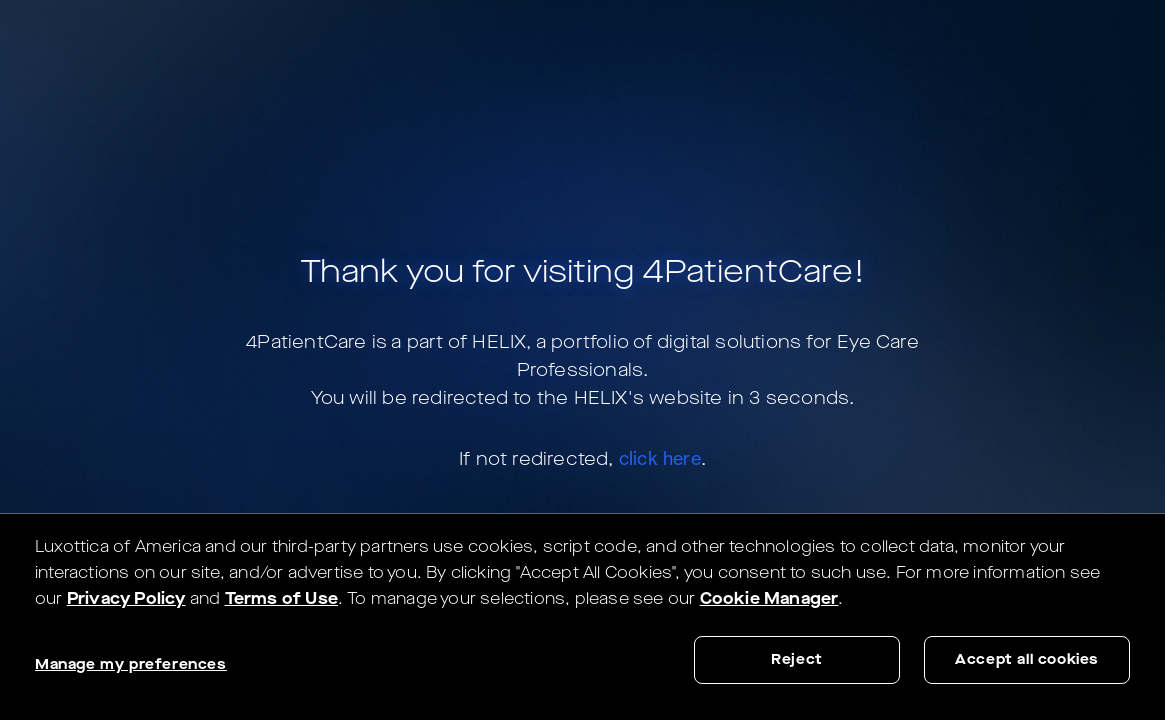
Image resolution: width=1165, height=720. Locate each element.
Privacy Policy (126, 598)
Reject (797, 659)
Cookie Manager (769, 598)
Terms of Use (281, 598)
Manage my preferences (131, 664)
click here (660, 458)
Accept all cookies (1027, 659)
